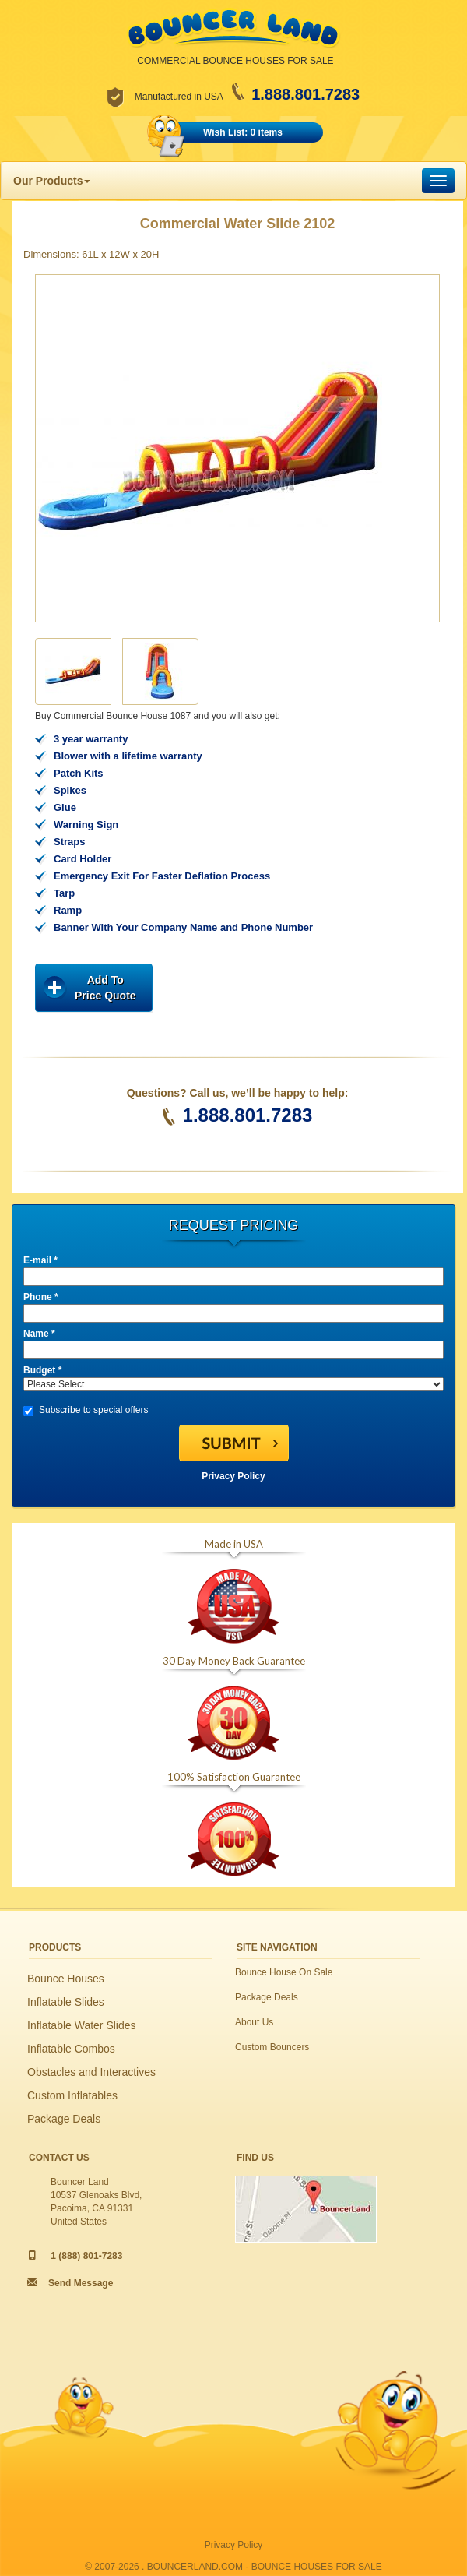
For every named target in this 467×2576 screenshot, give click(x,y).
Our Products (51, 180)
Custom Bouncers (272, 2047)
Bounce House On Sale (283, 1972)
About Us (254, 2022)
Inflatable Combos (71, 2048)
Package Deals (63, 2119)
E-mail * (40, 1260)
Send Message (80, 2283)
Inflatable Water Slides (81, 2025)
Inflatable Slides (65, 2002)
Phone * (40, 1297)
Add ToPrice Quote (105, 988)
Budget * (42, 1370)
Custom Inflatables (72, 2095)
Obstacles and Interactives (91, 2072)
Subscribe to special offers (86, 1410)
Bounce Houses (65, 1978)
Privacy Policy (233, 1476)
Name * (39, 1333)
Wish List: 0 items (243, 132)
